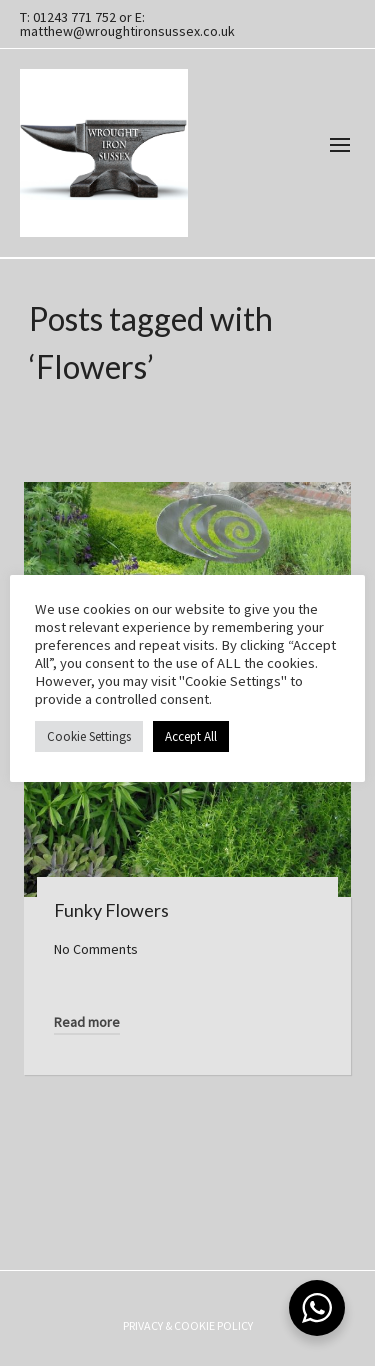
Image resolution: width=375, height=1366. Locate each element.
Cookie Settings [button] (89, 736)
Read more (87, 1022)
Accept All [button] (191, 736)
